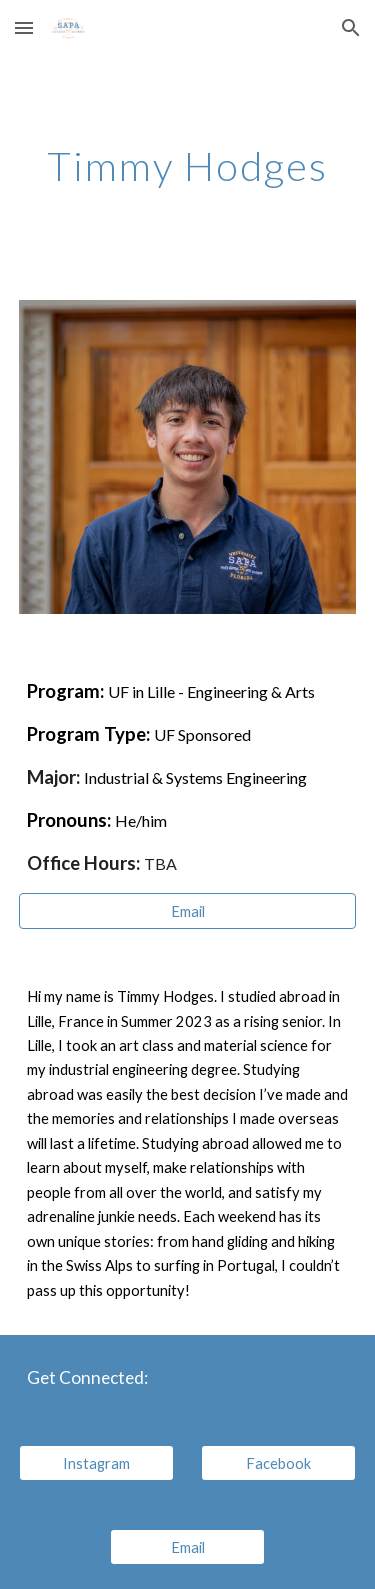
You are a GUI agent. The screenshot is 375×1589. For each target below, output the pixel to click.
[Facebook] (278, 1463)
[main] (188, 166)
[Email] (188, 911)
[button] (24, 27)
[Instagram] (96, 1463)
